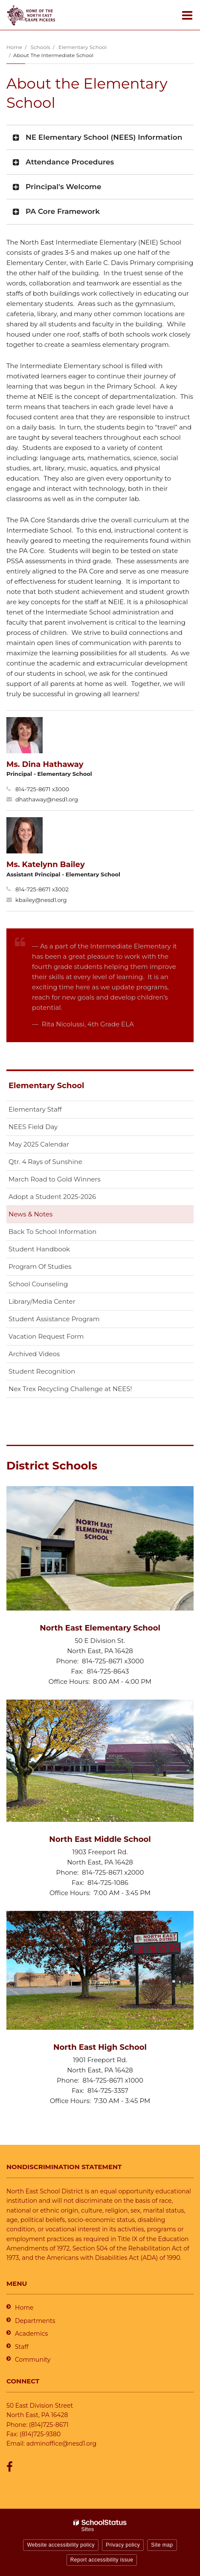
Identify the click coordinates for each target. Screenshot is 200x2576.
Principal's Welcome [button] (63, 186)
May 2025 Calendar (39, 1144)
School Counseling (38, 1284)
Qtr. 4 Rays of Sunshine (45, 1162)
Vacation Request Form (46, 1336)
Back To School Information (52, 1231)
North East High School (100, 2047)
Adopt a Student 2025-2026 (52, 1197)
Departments (35, 2321)
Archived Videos (34, 1354)
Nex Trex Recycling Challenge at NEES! (70, 1389)
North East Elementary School (100, 1628)
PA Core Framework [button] (63, 211)
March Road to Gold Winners (55, 1179)
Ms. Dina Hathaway (45, 764)
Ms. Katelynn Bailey (45, 864)
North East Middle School (100, 1839)
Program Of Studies (40, 1266)
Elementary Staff (35, 1109)
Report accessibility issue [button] (101, 2560)
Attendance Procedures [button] (70, 162)
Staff (22, 2347)
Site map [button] (162, 2545)
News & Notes (30, 1214)
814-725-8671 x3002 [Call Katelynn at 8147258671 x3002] (42, 889)
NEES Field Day (33, 1127)
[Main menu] (187, 15)
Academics (31, 2333)
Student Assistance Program (54, 1319)
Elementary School (82, 47)
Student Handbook (39, 1249)
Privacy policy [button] (123, 2545)
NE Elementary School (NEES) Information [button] (104, 137)
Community (32, 2359)
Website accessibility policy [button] (61, 2545)
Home (14, 47)
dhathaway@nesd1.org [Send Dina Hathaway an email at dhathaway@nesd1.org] (46, 799)
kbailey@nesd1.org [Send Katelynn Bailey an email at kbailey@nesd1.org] (41, 899)
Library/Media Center (42, 1301)
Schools (40, 47)
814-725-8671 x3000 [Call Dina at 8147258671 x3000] (42, 789)
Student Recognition (42, 1371)
